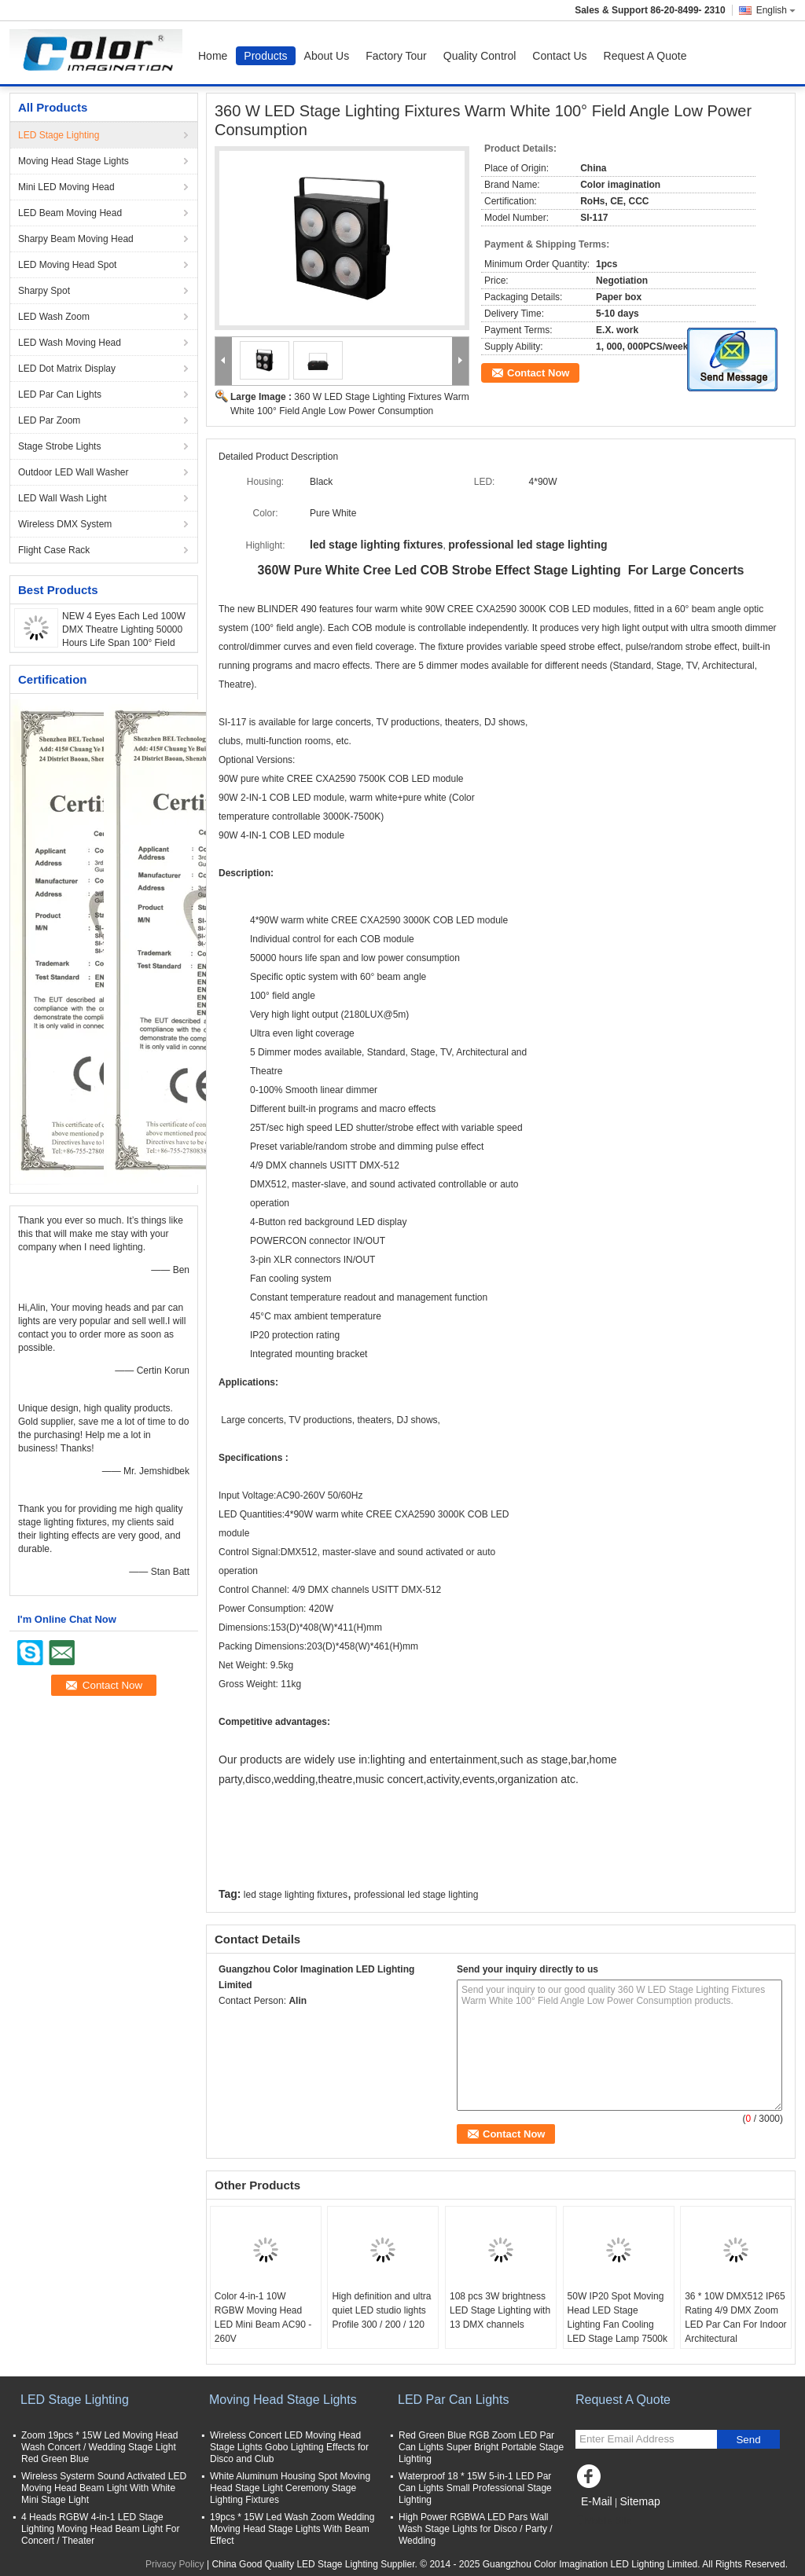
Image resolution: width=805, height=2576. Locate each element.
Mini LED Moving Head (66, 187)
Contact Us (559, 56)
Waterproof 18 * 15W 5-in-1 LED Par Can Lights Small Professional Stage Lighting (475, 2488)
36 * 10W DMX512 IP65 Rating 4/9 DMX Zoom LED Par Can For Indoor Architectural (735, 2317)
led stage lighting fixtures (295, 1894)
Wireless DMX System (65, 524)
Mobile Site (603, 2520)
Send (748, 2440)
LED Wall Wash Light (62, 498)
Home (212, 56)
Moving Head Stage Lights (73, 161)
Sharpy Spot (44, 290)
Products (265, 56)
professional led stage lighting (416, 1894)
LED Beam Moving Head (70, 212)
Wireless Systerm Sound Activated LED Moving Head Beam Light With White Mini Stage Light (103, 2488)
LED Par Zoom (49, 420)
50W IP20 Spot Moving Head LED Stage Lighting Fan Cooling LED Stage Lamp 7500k (617, 2317)
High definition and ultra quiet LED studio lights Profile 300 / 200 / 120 (381, 2310)
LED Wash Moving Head (69, 342)
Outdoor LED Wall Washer (73, 472)
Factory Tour (396, 56)
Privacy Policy (174, 2564)
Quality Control (479, 56)
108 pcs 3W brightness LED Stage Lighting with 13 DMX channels (500, 2310)
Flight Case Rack (54, 550)
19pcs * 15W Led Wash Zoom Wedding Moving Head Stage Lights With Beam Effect (292, 2529)
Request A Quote (645, 56)
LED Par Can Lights (59, 394)
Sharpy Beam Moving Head (76, 238)
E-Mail (596, 2501)
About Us (327, 56)
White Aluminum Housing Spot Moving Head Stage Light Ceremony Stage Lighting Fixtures (290, 2488)
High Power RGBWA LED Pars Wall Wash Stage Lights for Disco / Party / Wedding (476, 2529)
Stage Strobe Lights (59, 446)
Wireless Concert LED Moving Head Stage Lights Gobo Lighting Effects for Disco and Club (289, 2447)
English (776, 10)
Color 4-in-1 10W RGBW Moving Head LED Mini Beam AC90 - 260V (263, 2317)
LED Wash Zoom (54, 316)
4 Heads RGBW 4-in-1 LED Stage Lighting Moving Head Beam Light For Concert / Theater (100, 2529)
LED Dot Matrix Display (67, 368)
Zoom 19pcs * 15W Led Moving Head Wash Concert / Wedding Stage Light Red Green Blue (99, 2447)
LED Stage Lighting (58, 135)
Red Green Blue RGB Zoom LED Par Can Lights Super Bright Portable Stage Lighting (481, 2447)
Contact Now (538, 373)
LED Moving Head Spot (67, 264)
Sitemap (639, 2501)
